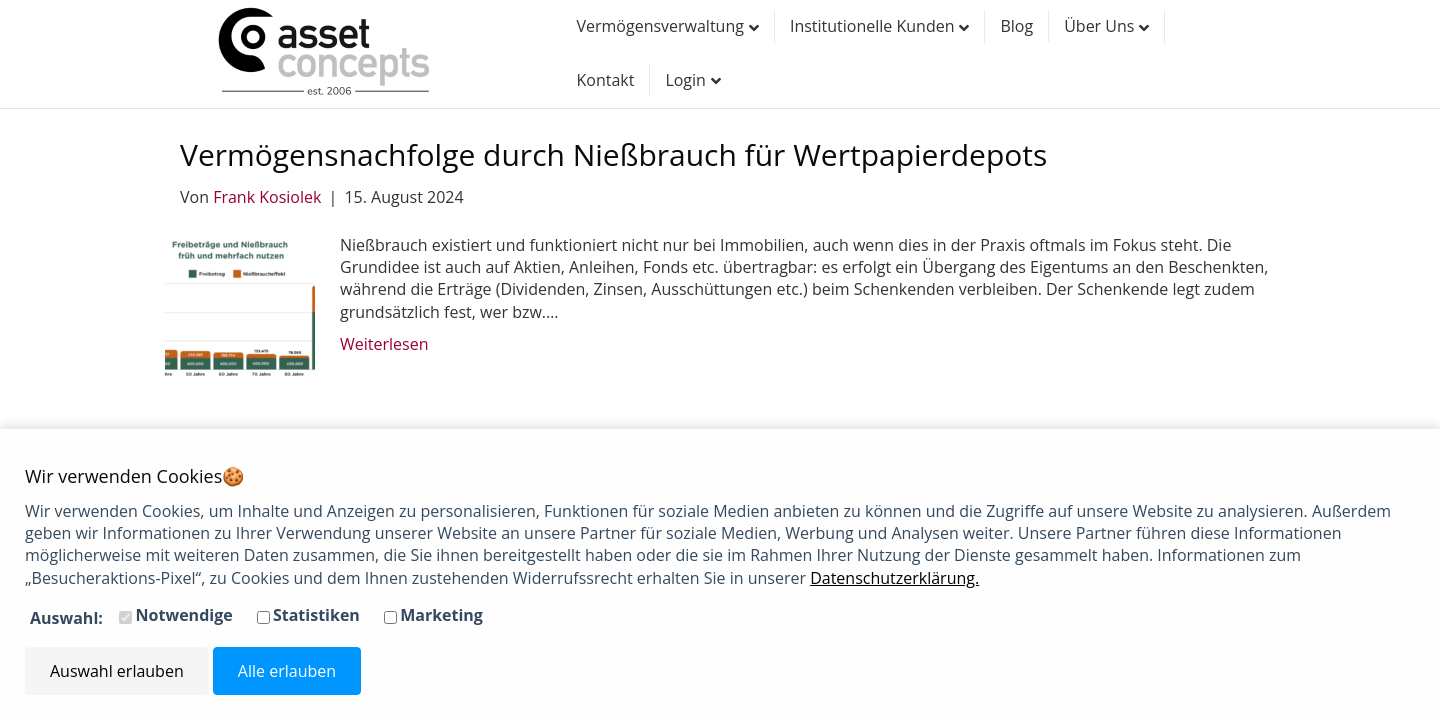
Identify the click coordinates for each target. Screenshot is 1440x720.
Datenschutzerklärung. (894, 578)
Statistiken (316, 615)
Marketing (441, 615)
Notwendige (184, 615)
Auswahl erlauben (117, 671)
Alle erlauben (287, 671)
